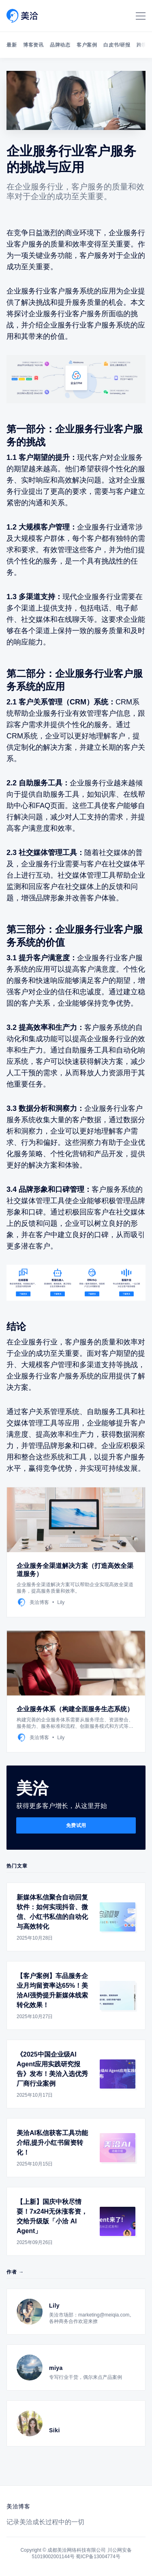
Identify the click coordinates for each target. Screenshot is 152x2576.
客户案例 (87, 45)
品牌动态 (60, 45)
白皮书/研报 (116, 45)
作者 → (15, 2272)
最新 (11, 45)
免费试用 (76, 1825)
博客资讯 (33, 45)
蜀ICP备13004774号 (98, 2556)
